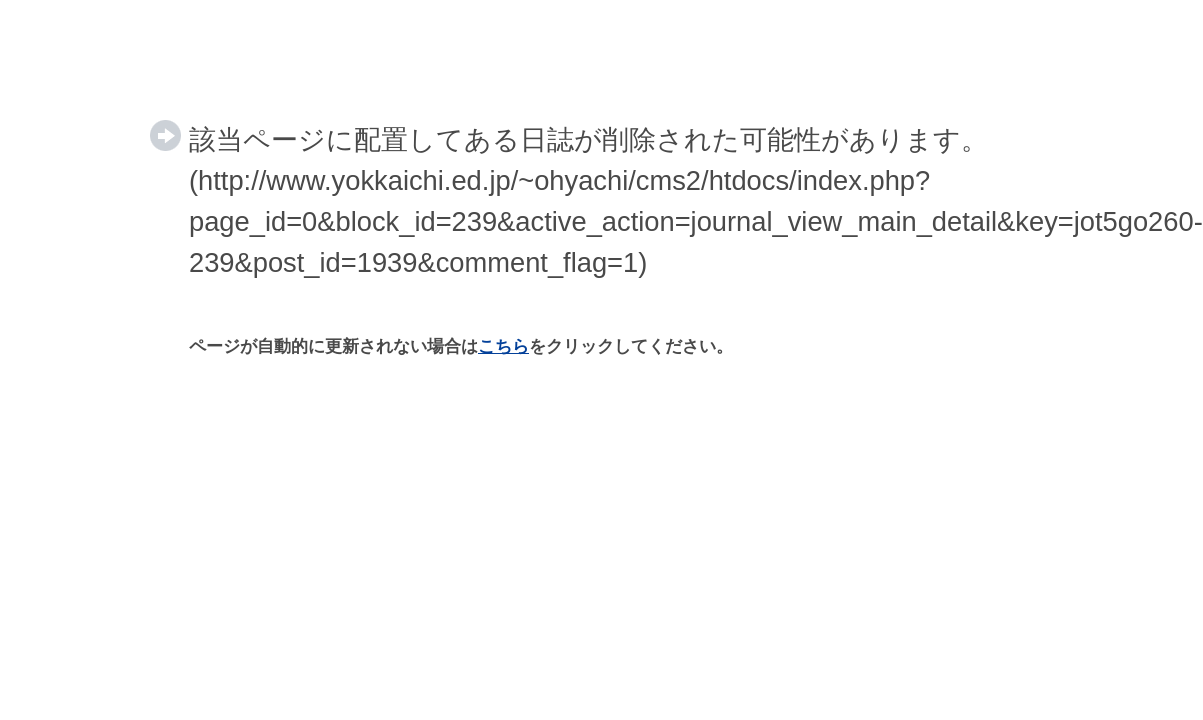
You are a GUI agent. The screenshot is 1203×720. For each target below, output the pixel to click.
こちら (503, 346)
